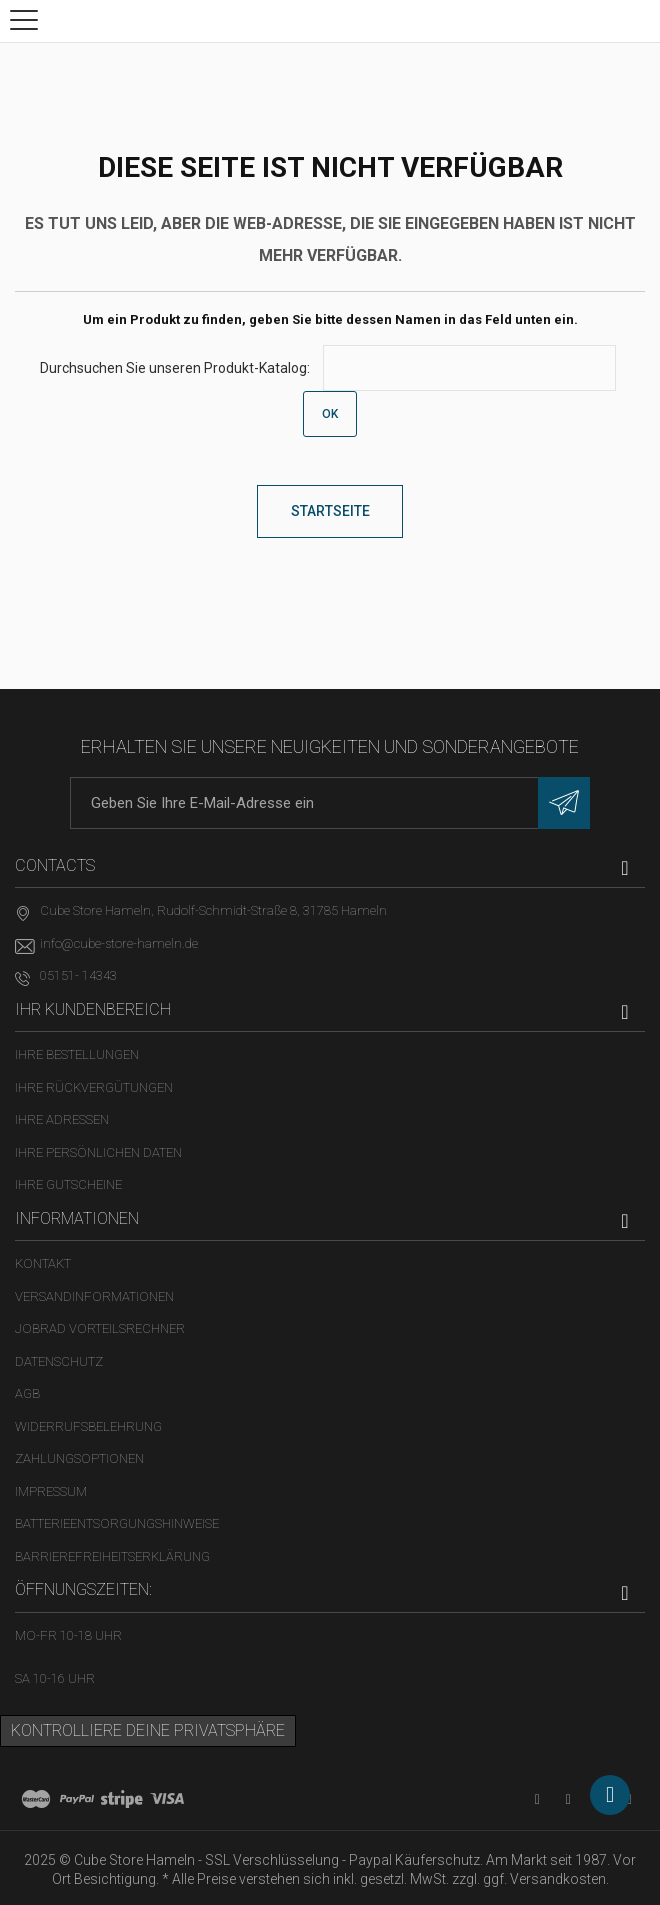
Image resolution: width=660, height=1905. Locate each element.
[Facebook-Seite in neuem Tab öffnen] (568, 1799)
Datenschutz (59, 1361)
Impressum (51, 1491)
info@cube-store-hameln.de (119, 943)
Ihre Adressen (62, 1119)
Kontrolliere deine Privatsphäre (148, 1730)
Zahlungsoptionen (79, 1458)
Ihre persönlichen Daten (98, 1152)
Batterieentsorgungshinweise (117, 1523)
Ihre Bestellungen (77, 1054)
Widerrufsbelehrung (88, 1426)
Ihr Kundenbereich (93, 1009)
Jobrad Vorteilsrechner (100, 1328)
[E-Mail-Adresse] (330, 803)
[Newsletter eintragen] (564, 803)
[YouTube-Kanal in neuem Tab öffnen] (537, 1799)
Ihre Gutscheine (68, 1184)
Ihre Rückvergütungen (94, 1087)
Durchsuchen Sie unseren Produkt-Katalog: (175, 368)
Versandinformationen (94, 1296)
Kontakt (43, 1263)
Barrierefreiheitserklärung (112, 1556)
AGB (27, 1393)
